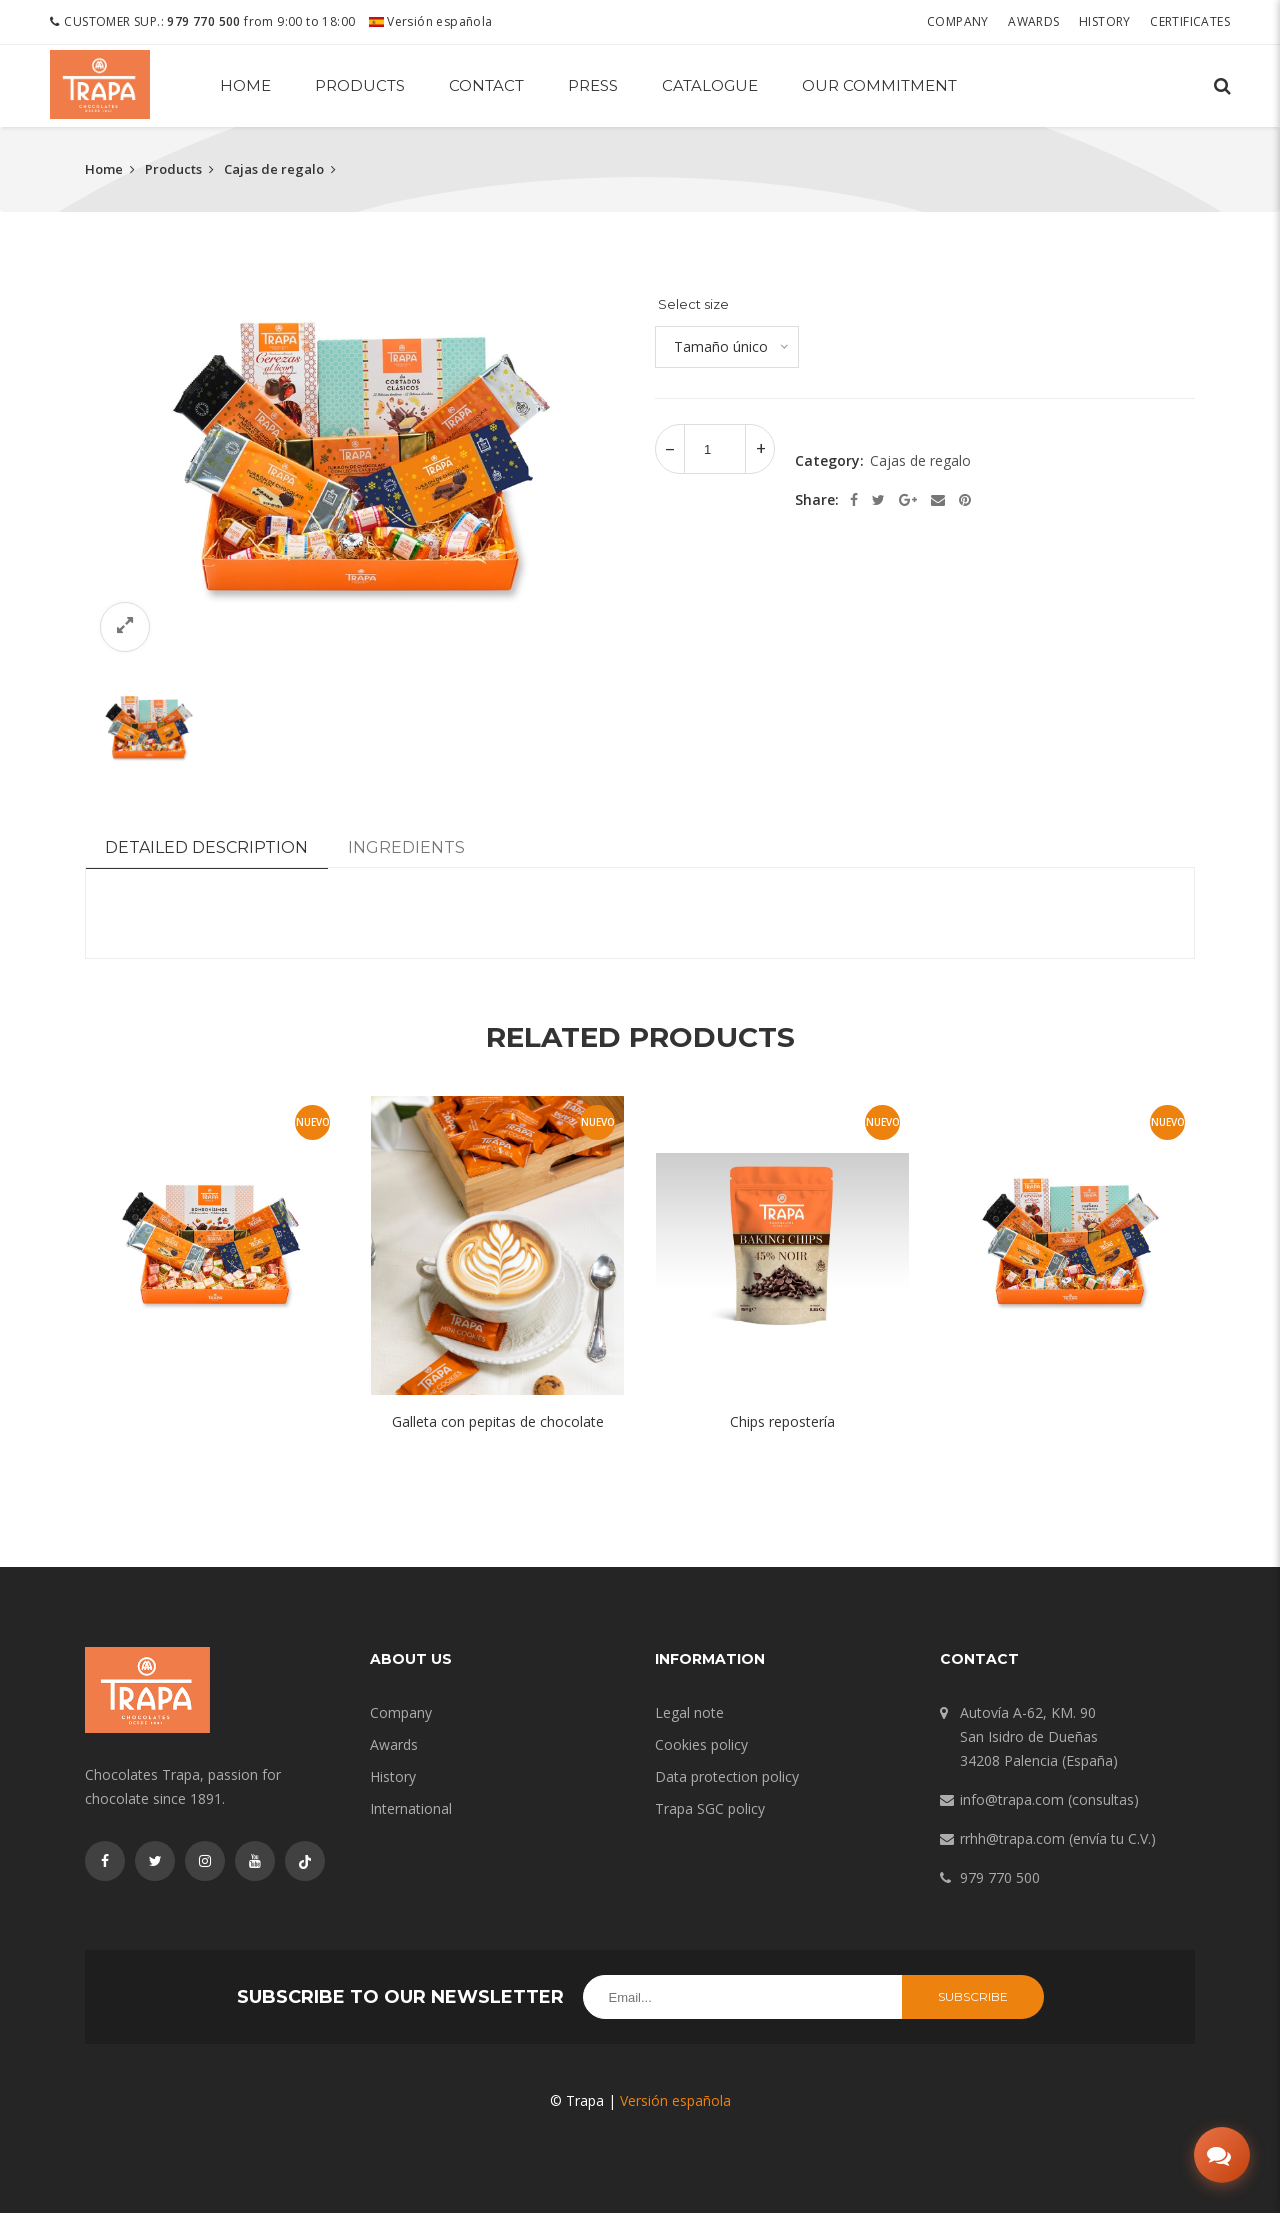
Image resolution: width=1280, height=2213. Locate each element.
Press (593, 85)
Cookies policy (701, 1744)
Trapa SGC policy (710, 1808)
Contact (486, 85)
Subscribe (973, 1996)
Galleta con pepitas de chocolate (498, 1421)
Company (958, 21)
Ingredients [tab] (406, 847)
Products (360, 85)
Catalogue (710, 85)
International (411, 1808)
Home (245, 85)
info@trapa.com (1012, 1799)
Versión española (431, 21)
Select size (693, 304)
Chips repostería (782, 1421)
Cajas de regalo (274, 169)
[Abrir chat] (1222, 2155)
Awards (1033, 21)
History (1105, 21)
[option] (355, 464)
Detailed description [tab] (206, 847)
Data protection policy (727, 1776)
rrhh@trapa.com (1012, 1838)
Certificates (1190, 21)
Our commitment (879, 85)
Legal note (689, 1712)
